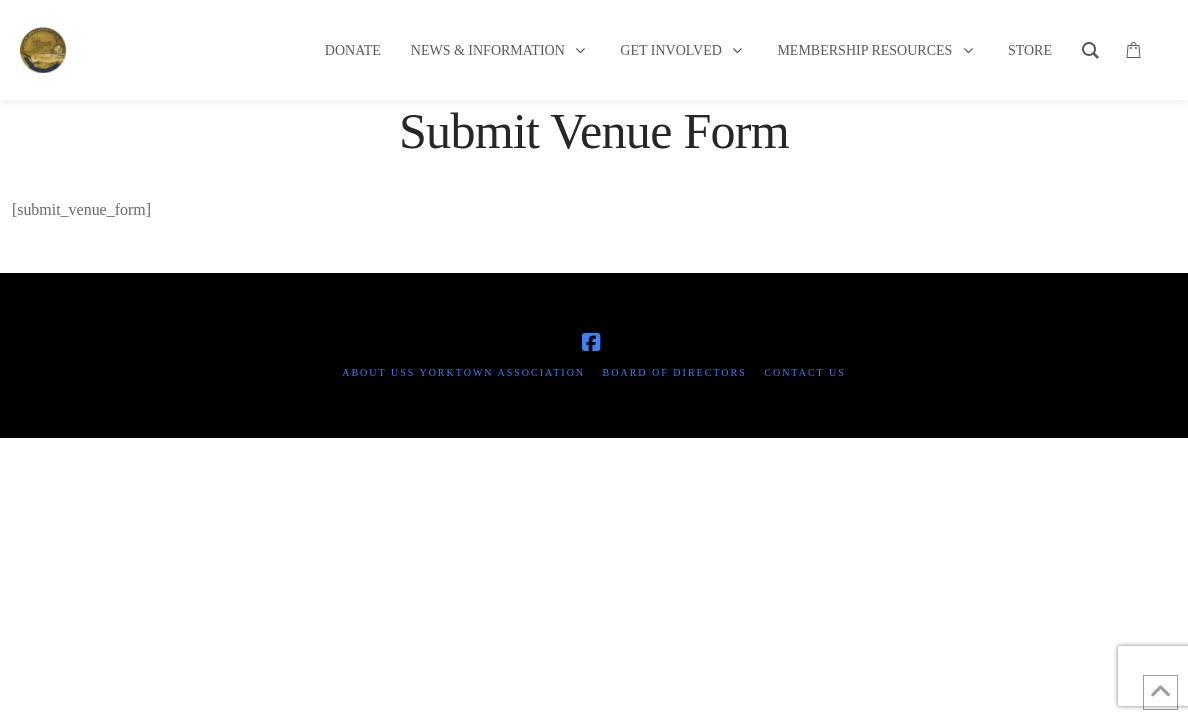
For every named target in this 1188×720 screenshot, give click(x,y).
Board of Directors (675, 372)
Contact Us (805, 372)
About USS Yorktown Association (463, 372)
